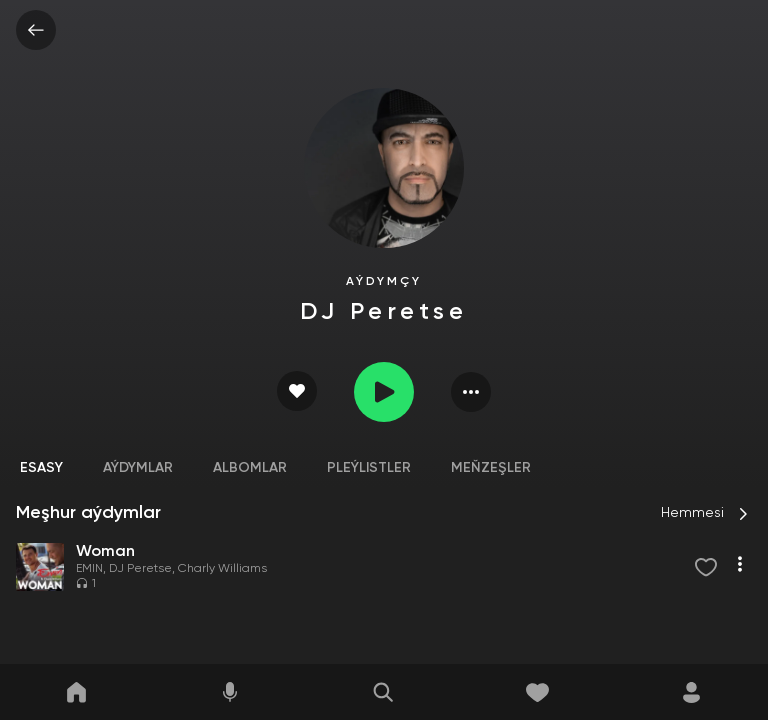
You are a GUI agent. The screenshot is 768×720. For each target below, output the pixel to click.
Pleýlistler (369, 468)
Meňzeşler (491, 468)
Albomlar (250, 468)
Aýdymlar (138, 468)
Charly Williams (222, 569)
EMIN (89, 569)
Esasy (41, 468)
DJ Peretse (140, 569)
